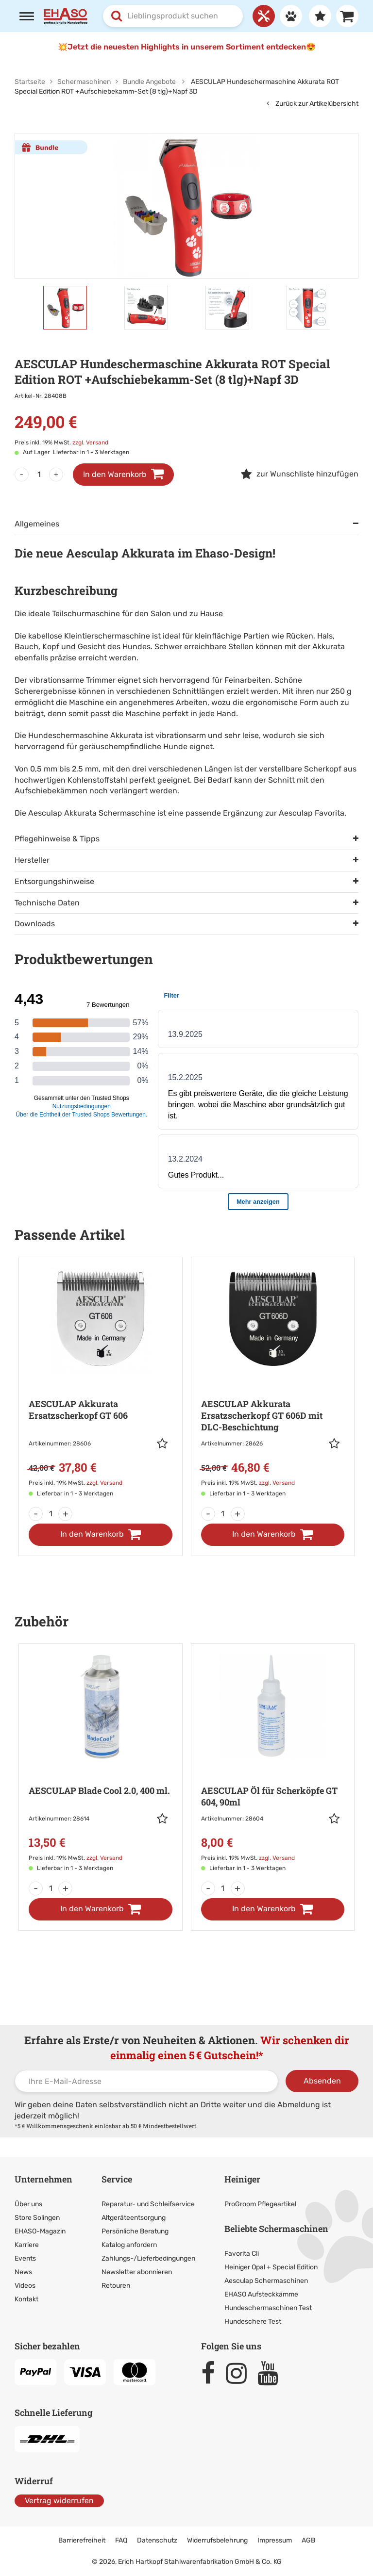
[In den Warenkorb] (100, 1535)
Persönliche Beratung (135, 2231)
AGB (308, 2540)
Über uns (28, 2204)
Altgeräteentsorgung (134, 2218)
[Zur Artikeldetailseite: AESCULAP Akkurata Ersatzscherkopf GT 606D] (273, 1383)
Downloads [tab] (35, 923)
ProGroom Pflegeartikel (260, 2204)
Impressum (274, 2540)
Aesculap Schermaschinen (266, 2281)
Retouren (116, 2285)
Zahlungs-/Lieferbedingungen (148, 2258)
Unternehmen (43, 2179)
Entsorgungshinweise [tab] (54, 881)
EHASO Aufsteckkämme (261, 2294)
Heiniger (242, 2179)
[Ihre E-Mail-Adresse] (146, 2081)
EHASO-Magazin (40, 2231)
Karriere (27, 2245)
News (23, 2272)
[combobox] (173, 16)
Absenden (322, 2080)
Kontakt (26, 2299)
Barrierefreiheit (81, 2540)
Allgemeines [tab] (37, 523)
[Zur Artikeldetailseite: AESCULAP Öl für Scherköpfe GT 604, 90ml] (273, 1764)
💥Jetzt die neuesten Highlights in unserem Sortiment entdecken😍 (187, 46)
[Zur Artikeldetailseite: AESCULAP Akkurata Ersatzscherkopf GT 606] (100, 1383)
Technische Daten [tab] (47, 902)
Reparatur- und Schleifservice (148, 2204)
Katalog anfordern (129, 2245)
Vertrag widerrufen (59, 2500)
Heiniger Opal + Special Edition (271, 2267)
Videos (25, 2285)
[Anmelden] (288, 16)
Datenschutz (157, 2540)
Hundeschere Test (252, 2321)
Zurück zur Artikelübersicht (312, 103)
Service (117, 2179)
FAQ (121, 2540)
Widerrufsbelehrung (217, 2540)
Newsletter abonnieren (137, 2272)
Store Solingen (37, 2218)
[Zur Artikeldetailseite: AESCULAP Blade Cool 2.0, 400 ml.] (100, 1764)
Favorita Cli (241, 2253)
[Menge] (39, 474)
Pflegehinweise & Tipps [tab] (57, 838)
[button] (164, 1443)
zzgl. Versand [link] (90, 442)
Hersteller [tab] (32, 860)
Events (25, 2258)
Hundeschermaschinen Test (268, 2308)
